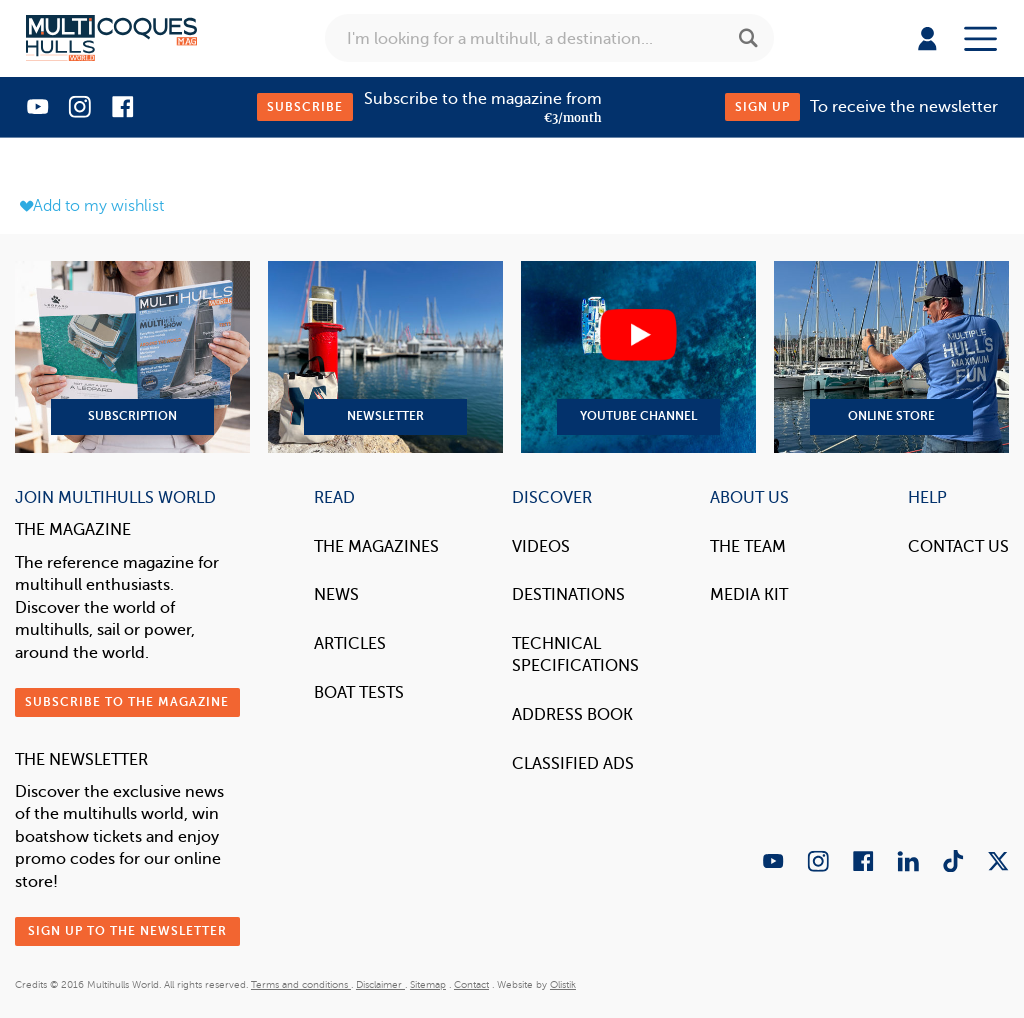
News (336, 594)
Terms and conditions (301, 984)
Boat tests (359, 692)
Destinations (568, 594)
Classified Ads (573, 763)
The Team (748, 546)
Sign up (762, 107)
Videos (541, 546)
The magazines (376, 546)
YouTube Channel (638, 357)
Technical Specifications (575, 654)
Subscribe (305, 107)
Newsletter (385, 357)
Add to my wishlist (92, 206)
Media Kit (749, 594)
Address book (572, 714)
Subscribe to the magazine (127, 702)
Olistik (563, 984)
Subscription (132, 357)
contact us (958, 546)
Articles (350, 643)
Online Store (891, 357)
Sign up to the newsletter (127, 931)
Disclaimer (380, 984)
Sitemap (428, 984)
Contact (471, 984)
